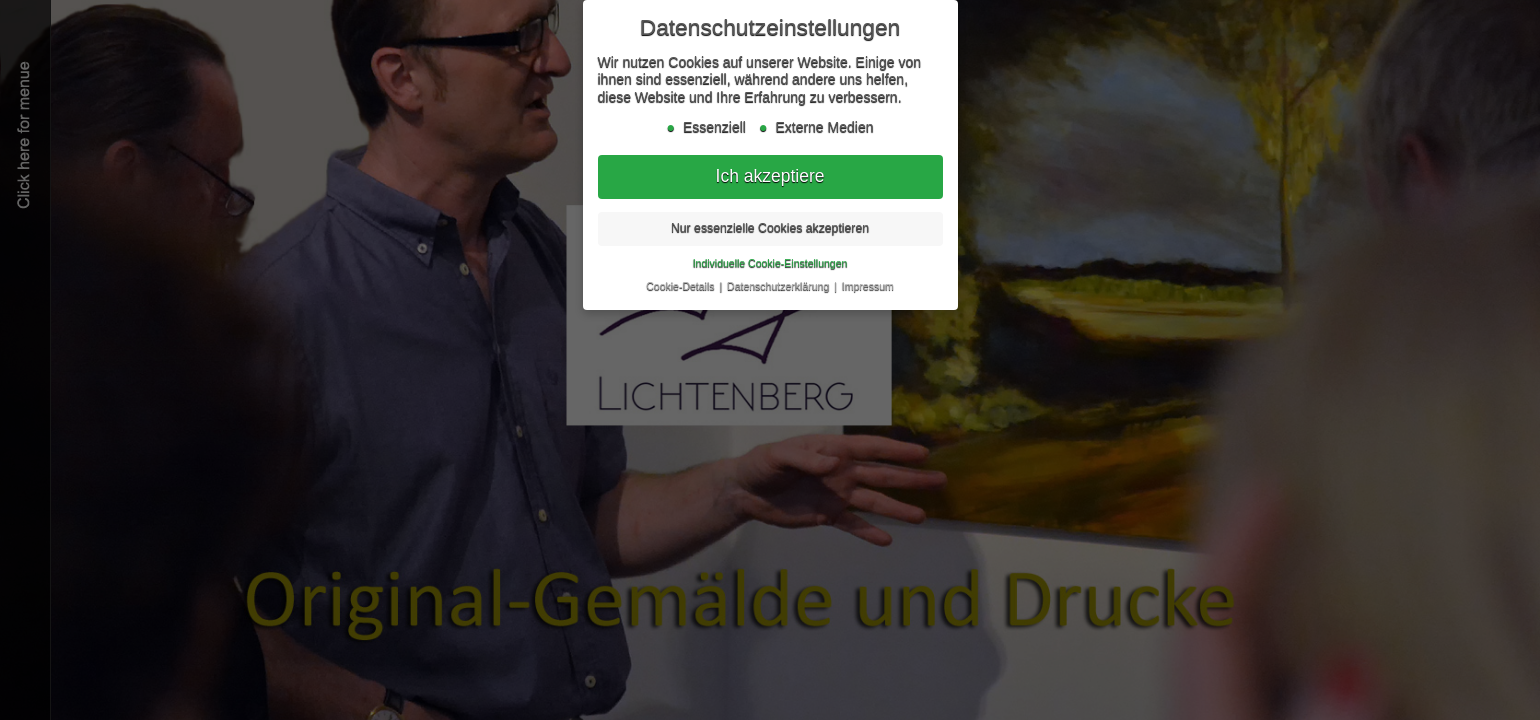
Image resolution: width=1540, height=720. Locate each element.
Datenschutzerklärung (779, 284)
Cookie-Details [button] (681, 284)
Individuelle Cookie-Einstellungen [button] (770, 261)
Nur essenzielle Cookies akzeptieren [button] (770, 226)
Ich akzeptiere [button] (770, 174)
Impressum (868, 284)
